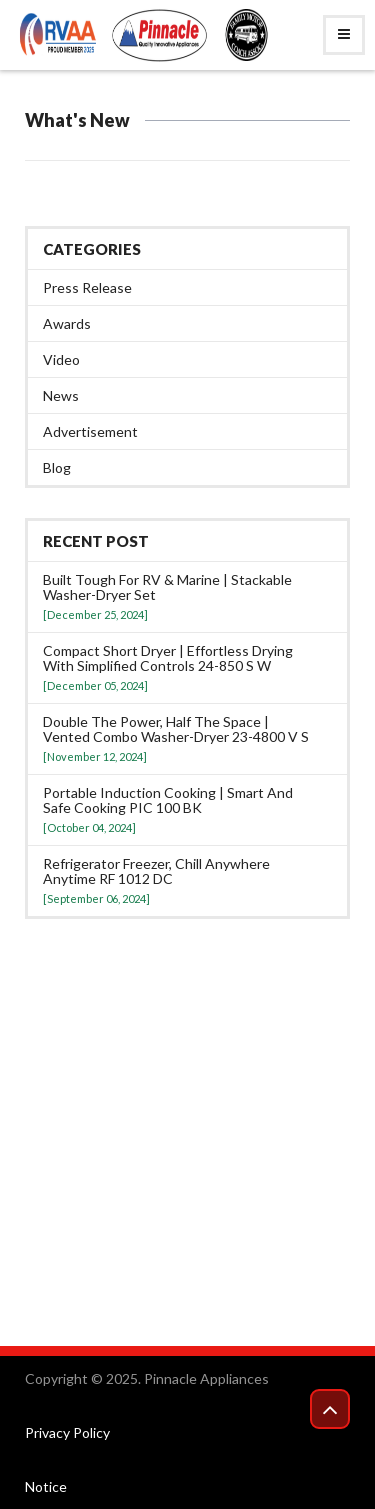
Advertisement (90, 431)
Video (61, 359)
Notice (46, 1486)
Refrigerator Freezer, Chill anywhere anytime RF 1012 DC (156, 871)
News (61, 395)
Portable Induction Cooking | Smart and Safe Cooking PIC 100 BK (168, 800)
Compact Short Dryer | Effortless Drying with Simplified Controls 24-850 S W (168, 658)
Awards (67, 323)
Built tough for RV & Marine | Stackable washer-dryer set (167, 587)
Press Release (87, 287)
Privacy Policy (67, 1432)
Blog (57, 467)
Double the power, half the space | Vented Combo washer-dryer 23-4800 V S (176, 729)
